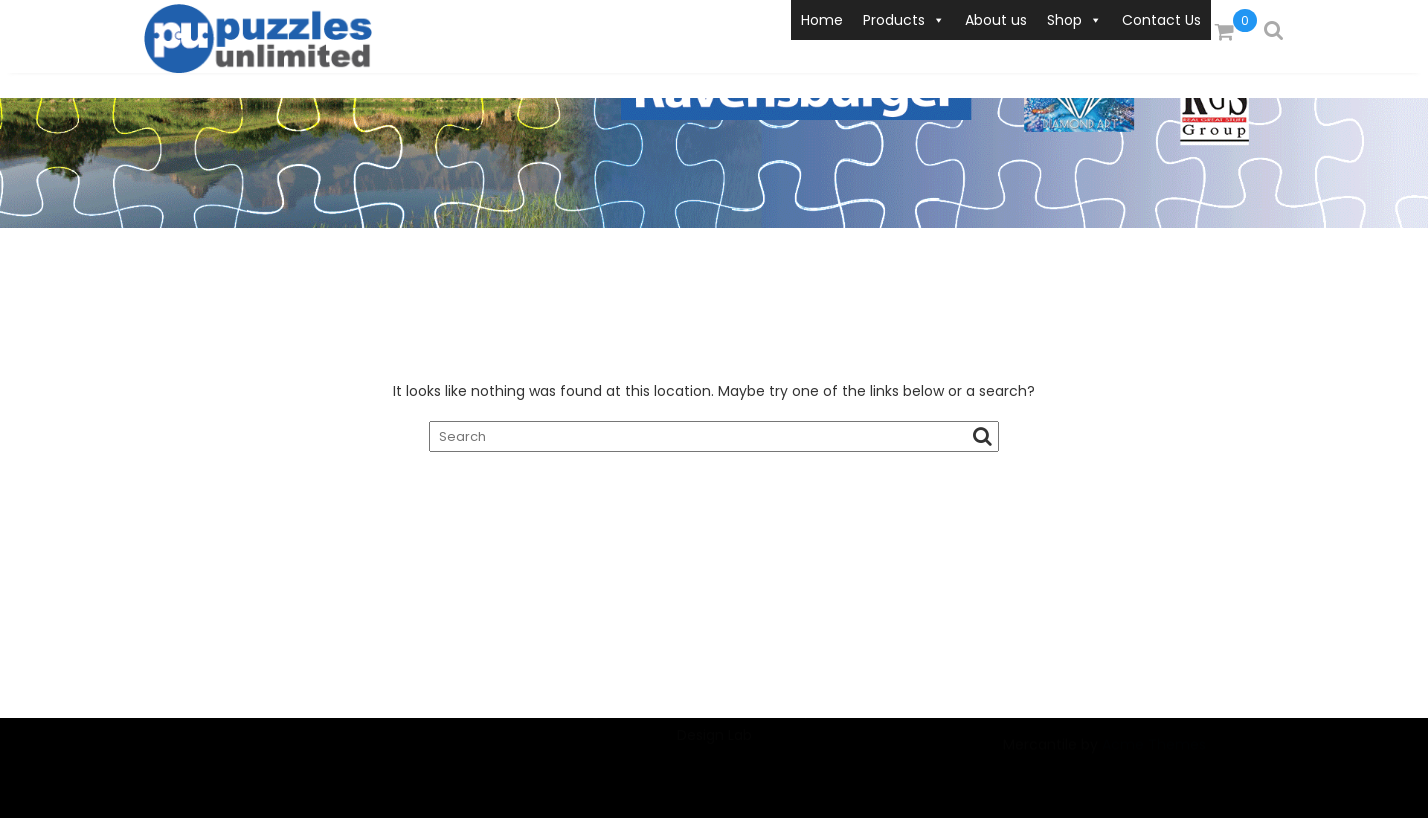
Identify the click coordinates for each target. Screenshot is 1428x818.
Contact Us (1161, 20)
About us (996, 20)
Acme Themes (1154, 757)
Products (904, 20)
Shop (1074, 20)
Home (822, 20)
